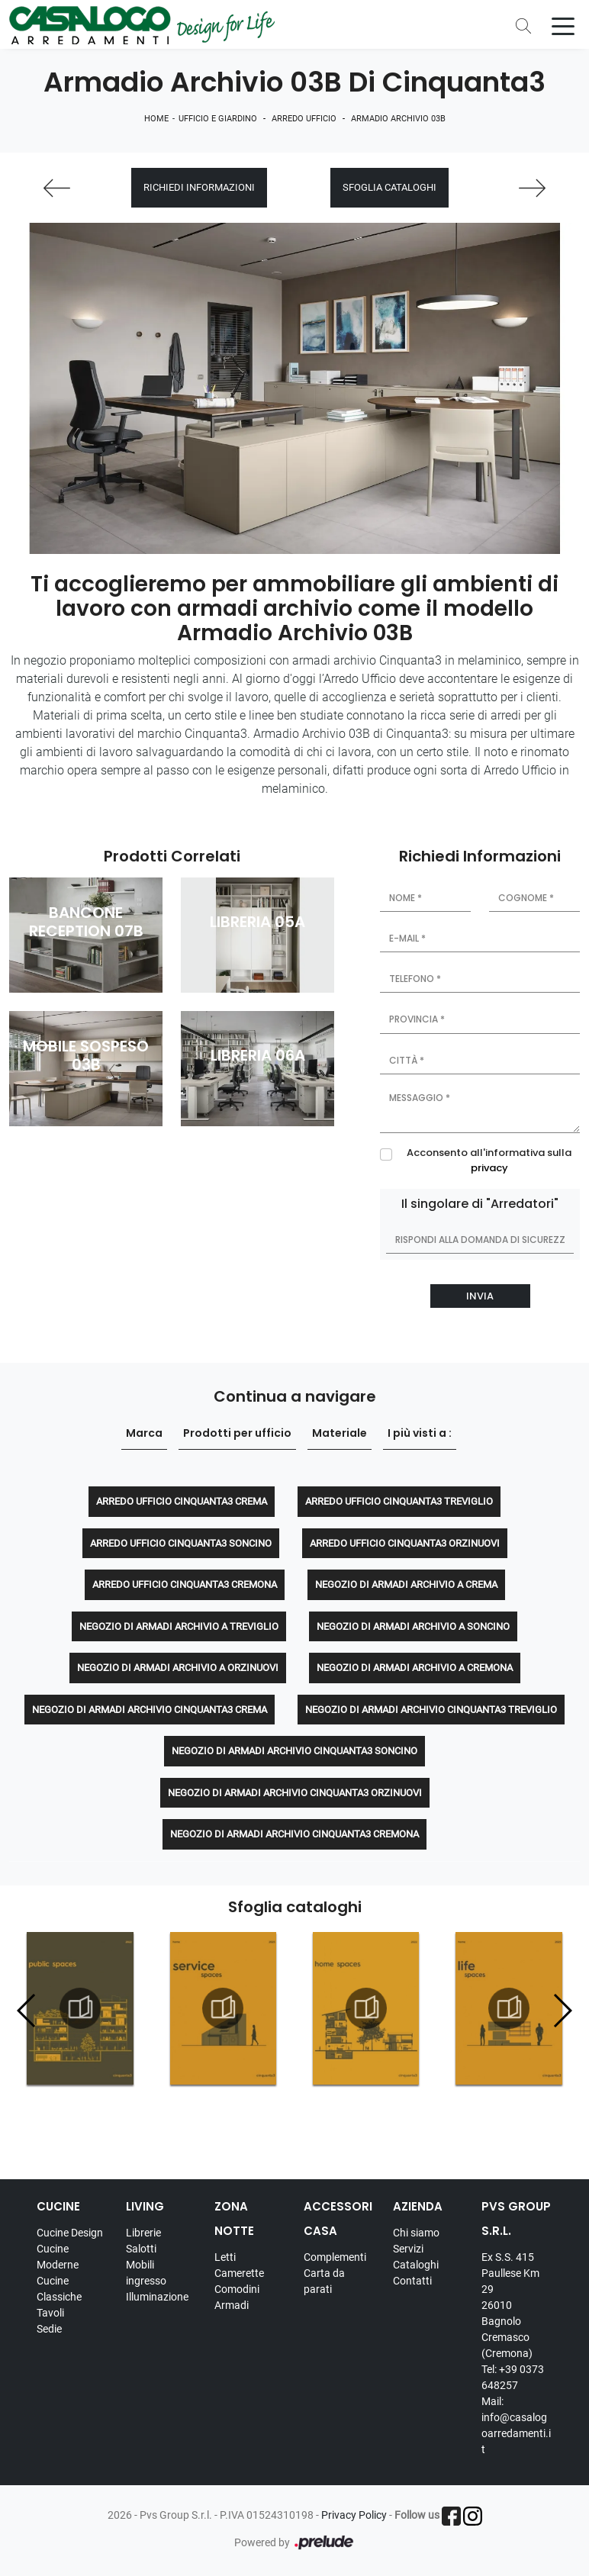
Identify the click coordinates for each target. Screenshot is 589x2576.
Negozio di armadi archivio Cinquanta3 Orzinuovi (295, 1792)
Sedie (49, 2329)
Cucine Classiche (59, 2289)
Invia (480, 1296)
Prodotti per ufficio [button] (237, 1433)
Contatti (412, 2281)
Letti (225, 2257)
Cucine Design (70, 2233)
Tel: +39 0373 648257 (512, 2377)
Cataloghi (416, 2265)
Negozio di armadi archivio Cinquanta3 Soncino (294, 1751)
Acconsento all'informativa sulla (489, 1161)
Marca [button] (144, 1433)
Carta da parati (324, 2281)
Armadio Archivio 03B (398, 119)
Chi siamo (416, 2233)
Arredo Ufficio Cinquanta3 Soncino (181, 1543)
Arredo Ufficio (304, 119)
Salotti (141, 2249)
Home (156, 119)
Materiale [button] (339, 1433)
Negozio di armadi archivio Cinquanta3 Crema (149, 1709)
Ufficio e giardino (218, 119)
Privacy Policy (354, 2515)
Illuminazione (157, 2297)
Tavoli (50, 2313)
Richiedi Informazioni (199, 188)
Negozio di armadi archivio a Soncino (413, 1626)
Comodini (236, 2289)
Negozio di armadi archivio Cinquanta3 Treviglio (431, 1709)
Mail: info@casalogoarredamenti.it (516, 2425)
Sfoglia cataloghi (389, 188)
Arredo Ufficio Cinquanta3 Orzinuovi (405, 1543)
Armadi (231, 2305)
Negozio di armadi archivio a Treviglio (178, 1626)
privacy (489, 1168)
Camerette (239, 2273)
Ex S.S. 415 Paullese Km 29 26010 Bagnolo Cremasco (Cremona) (510, 2305)
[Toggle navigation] (563, 25)
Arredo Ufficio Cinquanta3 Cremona (184, 1585)
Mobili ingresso (146, 2273)
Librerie (143, 2233)
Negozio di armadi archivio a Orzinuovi (177, 1668)
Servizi (408, 2249)
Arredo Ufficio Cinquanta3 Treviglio (399, 1502)
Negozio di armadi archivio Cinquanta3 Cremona (294, 1834)
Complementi (335, 2257)
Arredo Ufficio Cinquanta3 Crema (181, 1502)
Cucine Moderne (58, 2257)
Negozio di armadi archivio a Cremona (415, 1668)
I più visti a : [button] (420, 1433)
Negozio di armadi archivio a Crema (406, 1585)
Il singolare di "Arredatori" (479, 1203)
